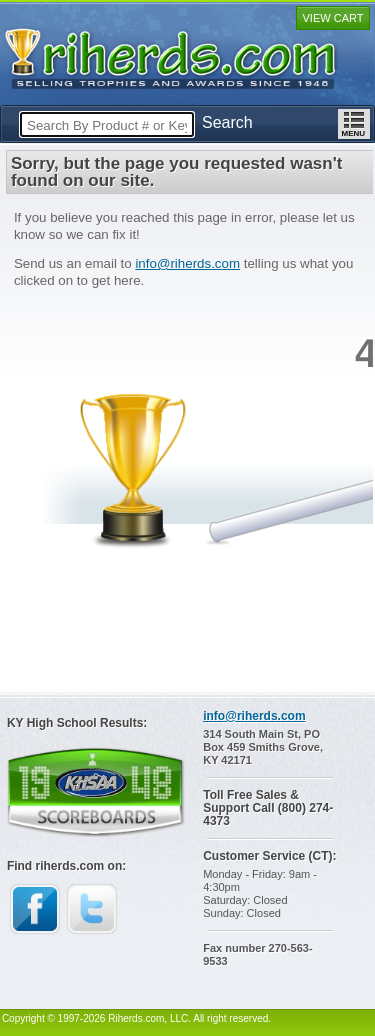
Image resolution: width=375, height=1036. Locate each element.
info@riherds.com (187, 263)
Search (227, 122)
